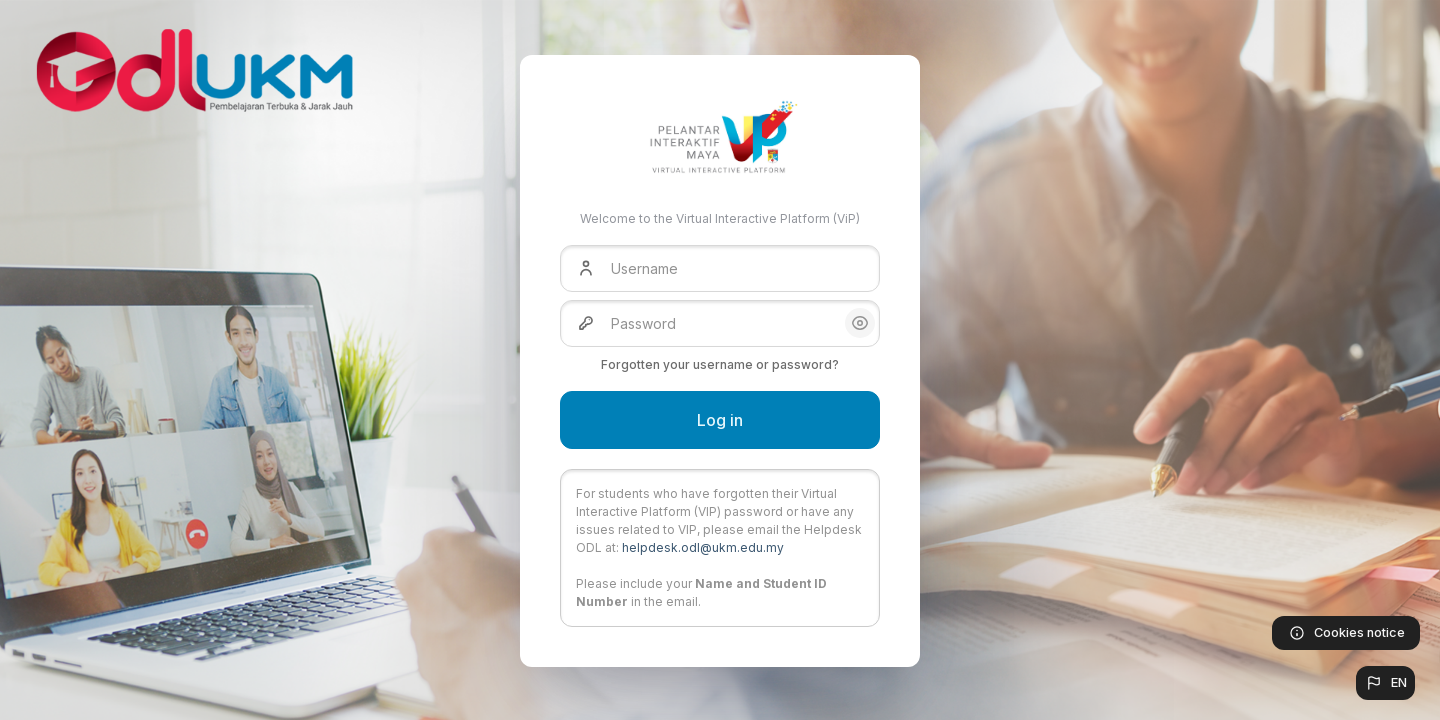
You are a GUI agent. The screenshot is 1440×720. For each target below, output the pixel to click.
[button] (1385, 683)
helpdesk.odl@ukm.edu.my (703, 547)
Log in (720, 420)
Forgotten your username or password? (720, 364)
